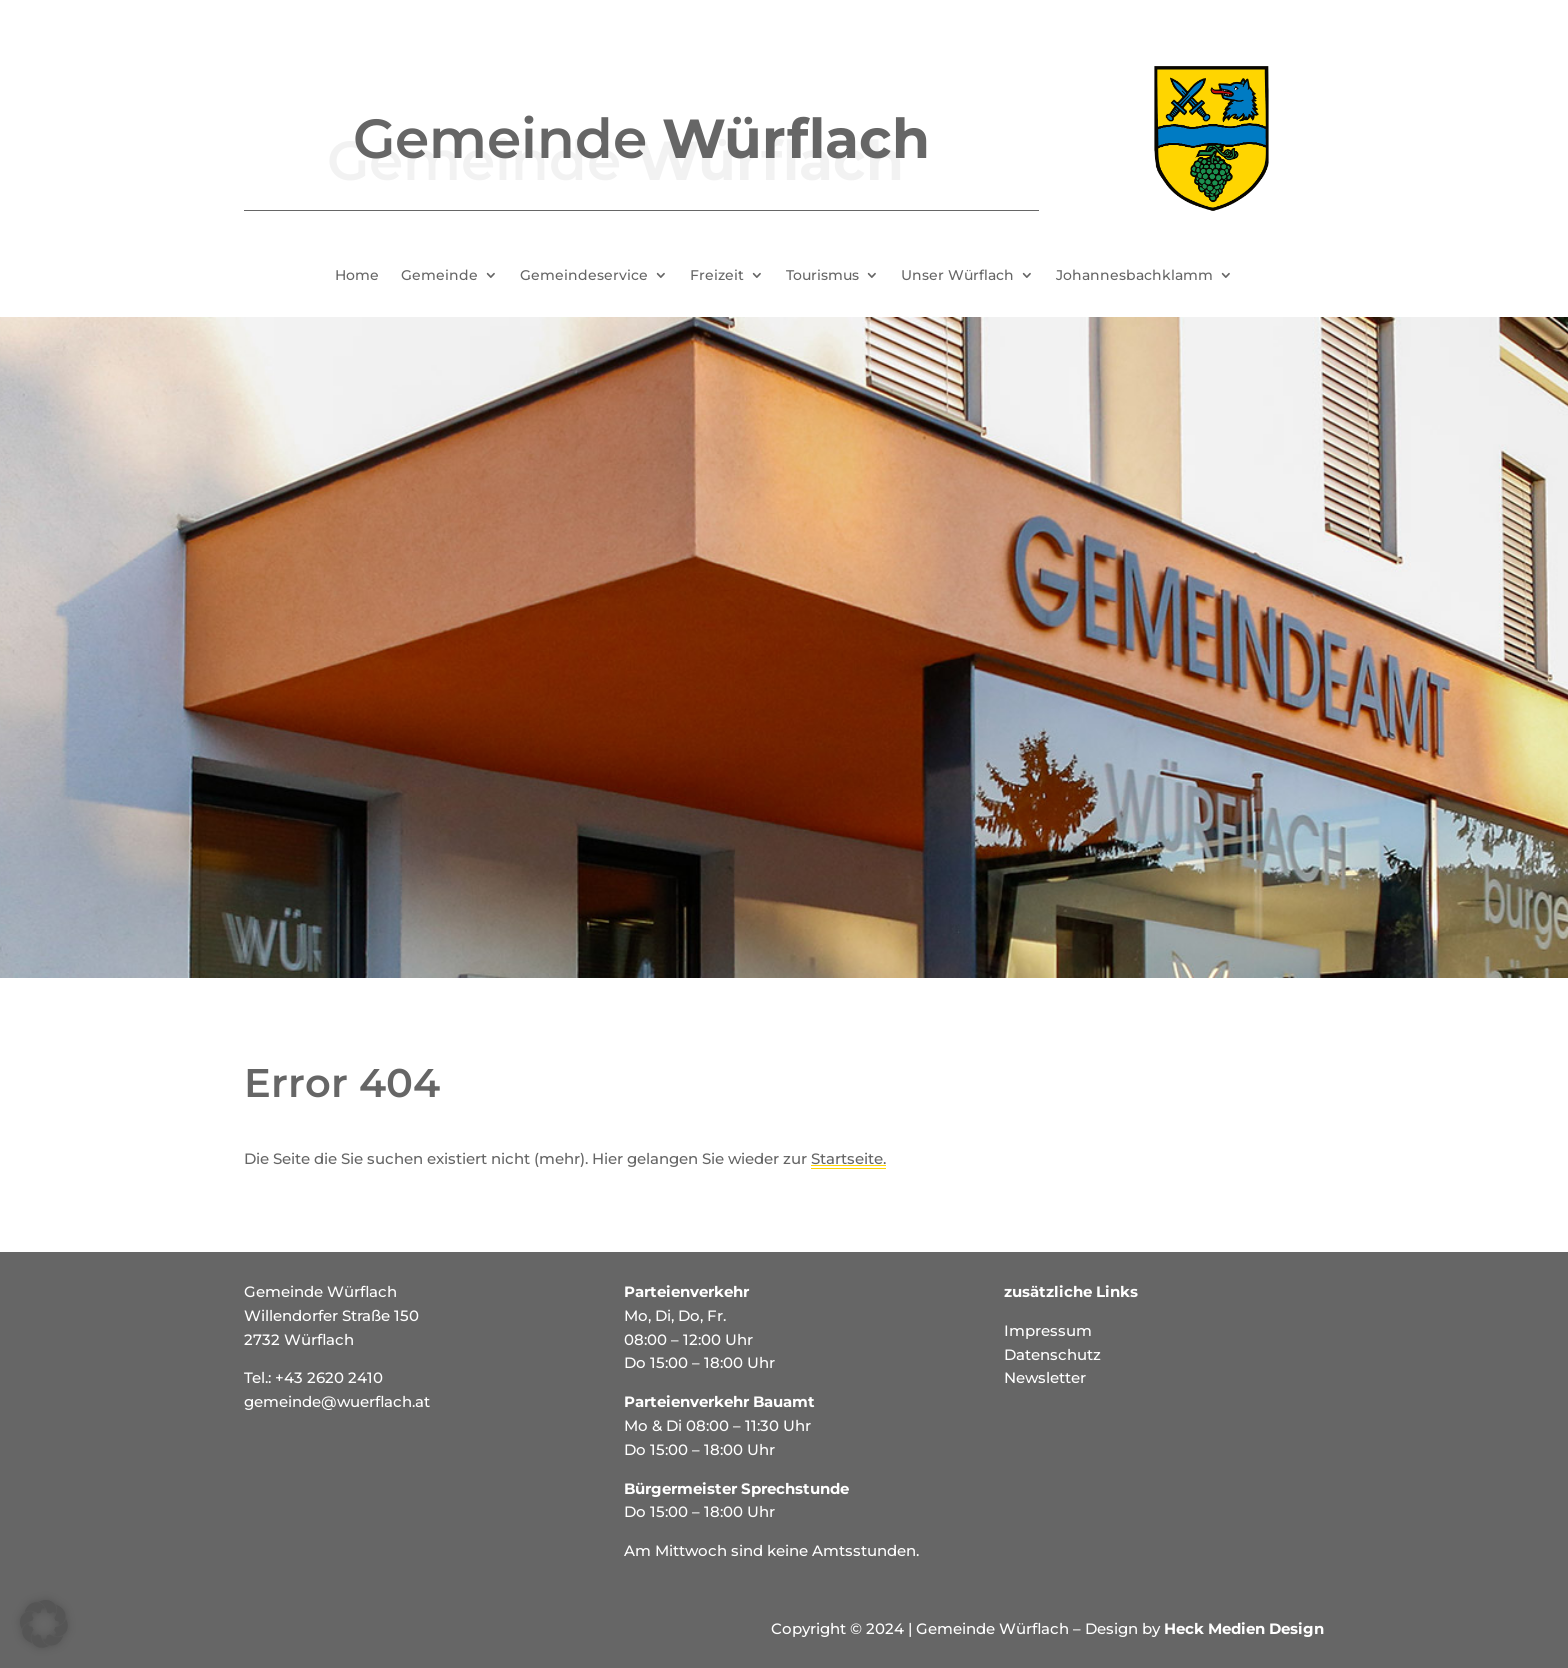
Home (357, 276)
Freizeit (717, 276)
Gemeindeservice (584, 276)
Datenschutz (1052, 1354)
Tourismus (822, 276)
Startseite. (848, 1158)
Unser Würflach (957, 276)
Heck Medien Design (1244, 1628)
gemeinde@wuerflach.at (337, 1401)
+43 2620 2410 (329, 1377)
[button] (44, 1624)
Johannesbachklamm (1134, 276)
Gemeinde (439, 276)
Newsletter (1045, 1377)
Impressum (1048, 1330)
